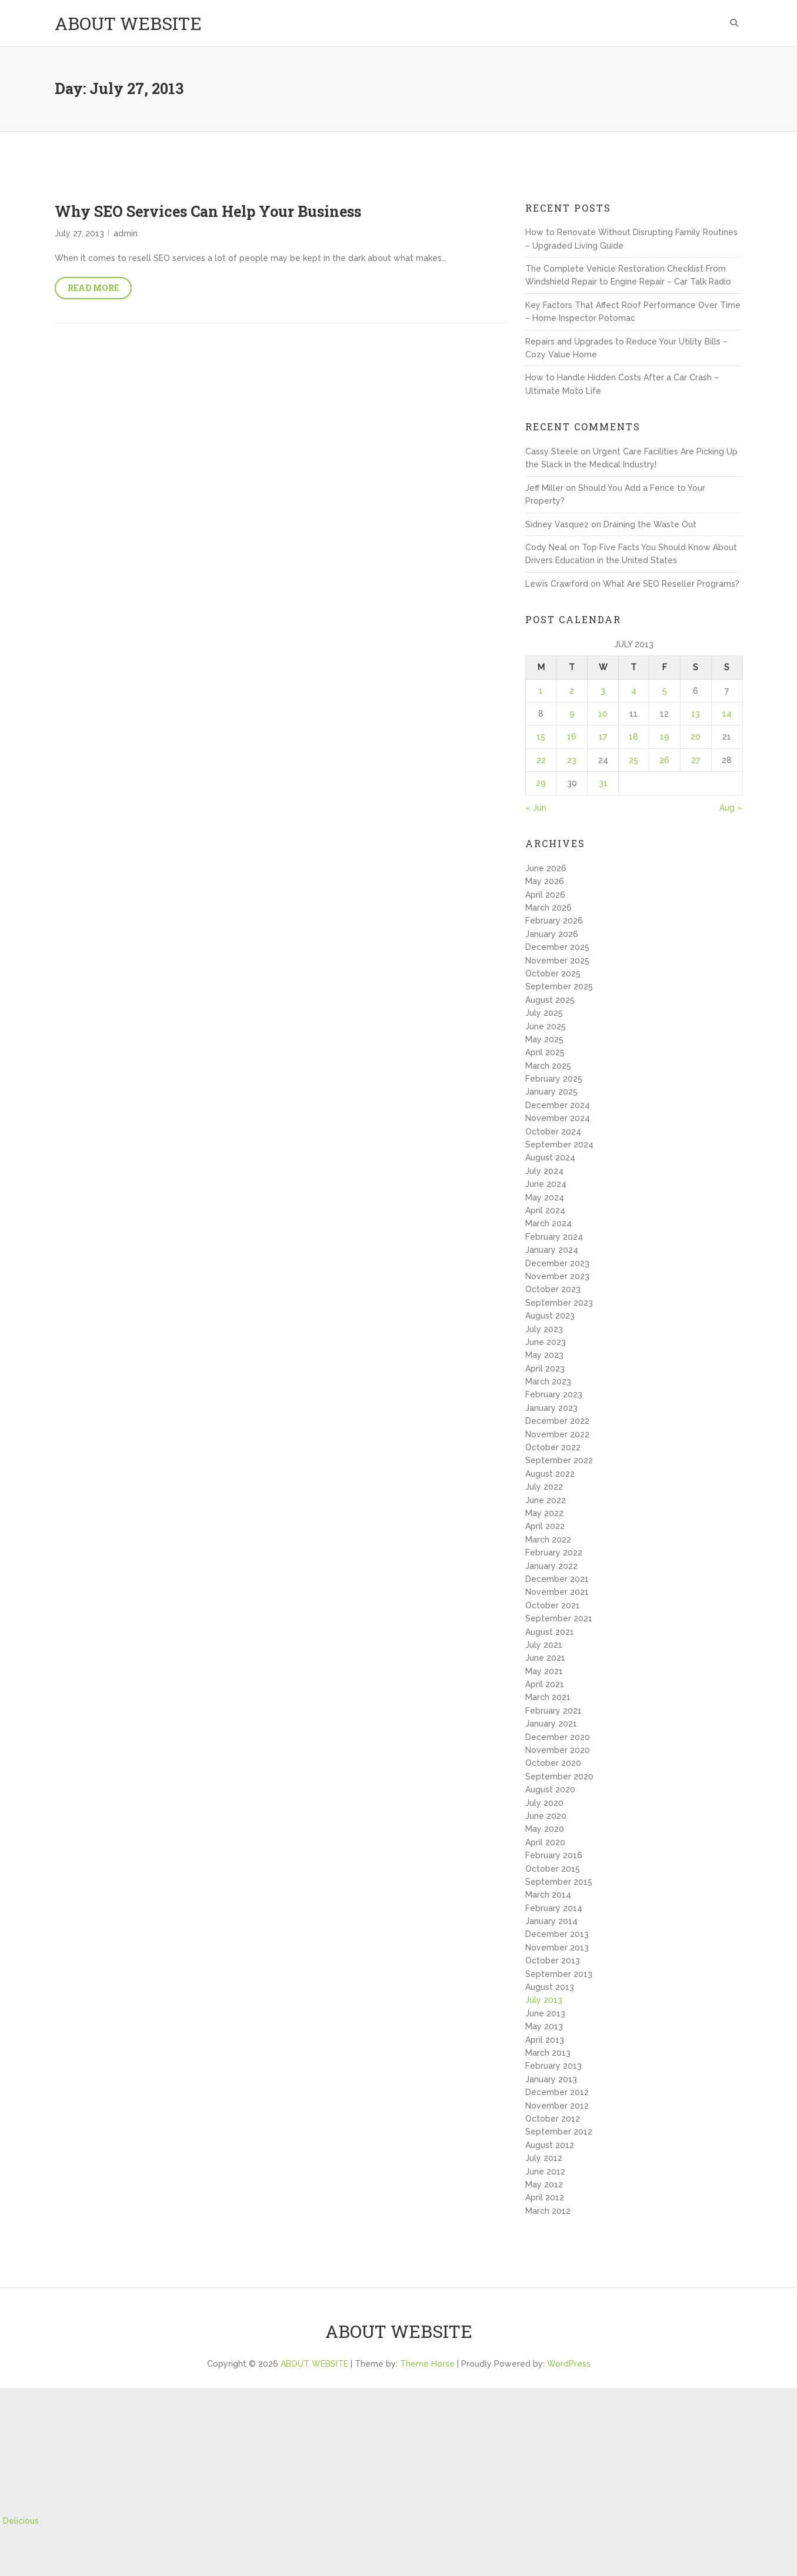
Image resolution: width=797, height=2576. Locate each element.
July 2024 (544, 1171)
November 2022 (557, 1434)
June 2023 (545, 1342)
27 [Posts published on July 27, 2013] (695, 760)
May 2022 (544, 1513)
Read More (93, 287)
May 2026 (544, 881)
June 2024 (545, 1184)
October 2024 (553, 1131)
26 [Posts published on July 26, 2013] (664, 760)
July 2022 (544, 1486)
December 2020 (557, 1737)
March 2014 (548, 1894)
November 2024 (557, 1118)
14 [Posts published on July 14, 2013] (727, 713)
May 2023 (544, 1355)
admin (126, 233)
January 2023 (551, 1408)
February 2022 (553, 1552)
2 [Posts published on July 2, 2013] (571, 690)
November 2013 (557, 1947)
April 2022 (545, 1526)
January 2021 (551, 1723)
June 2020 (545, 1816)
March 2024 (548, 1223)
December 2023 (557, 1263)
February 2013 (553, 2065)
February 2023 (553, 1394)
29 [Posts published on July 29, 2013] (541, 783)
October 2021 (552, 1605)
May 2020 (544, 1829)
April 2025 (545, 1052)
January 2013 (551, 2079)
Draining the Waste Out (649, 524)
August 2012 (549, 2145)
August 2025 (550, 1000)
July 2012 (543, 2158)
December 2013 (557, 1934)
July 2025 (544, 1013)
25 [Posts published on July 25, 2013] (633, 760)
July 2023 (544, 1329)
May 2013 (544, 2026)
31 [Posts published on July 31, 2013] (603, 783)
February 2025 (553, 1078)
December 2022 (557, 1421)
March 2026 (548, 907)
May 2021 (544, 1671)
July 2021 (543, 1645)
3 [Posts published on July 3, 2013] (603, 690)
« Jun (535, 807)
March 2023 (548, 1381)
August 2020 (550, 1789)
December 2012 (557, 2092)
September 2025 (559, 986)
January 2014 (551, 1921)
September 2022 (559, 1460)
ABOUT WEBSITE (128, 23)
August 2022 (550, 1473)
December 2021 (557, 1579)
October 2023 (553, 1289)
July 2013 (543, 2000)
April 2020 (545, 1842)
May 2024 (544, 1197)
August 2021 (549, 1632)
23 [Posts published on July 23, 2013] (571, 760)
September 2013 (558, 1974)
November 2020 (557, 1750)
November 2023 (557, 1276)
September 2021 (558, 1618)
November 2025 (557, 960)
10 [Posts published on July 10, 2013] (603, 713)
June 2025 (545, 1026)
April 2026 (545, 894)
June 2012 (545, 2171)
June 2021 (545, 1657)
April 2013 (544, 2040)
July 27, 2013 (79, 233)
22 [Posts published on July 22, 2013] (541, 760)
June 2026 (545, 868)
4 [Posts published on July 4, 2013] (633, 690)
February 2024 (554, 1237)
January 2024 (551, 1249)
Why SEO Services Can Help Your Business (208, 211)
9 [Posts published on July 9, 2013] (572, 713)
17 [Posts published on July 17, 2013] (603, 736)
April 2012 (544, 2197)
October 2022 (553, 1447)
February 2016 (553, 1855)
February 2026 (554, 920)
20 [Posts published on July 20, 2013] (696, 736)
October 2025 (553, 973)
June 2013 (545, 2013)
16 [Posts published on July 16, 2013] (571, 736)
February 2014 (553, 1908)
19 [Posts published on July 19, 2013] (664, 736)
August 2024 (550, 1157)
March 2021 (548, 1697)
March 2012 (548, 2211)
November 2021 (557, 1592)
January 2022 (551, 1566)
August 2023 (550, 1315)
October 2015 (552, 1869)
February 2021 (553, 1710)
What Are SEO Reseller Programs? (671, 583)
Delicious (21, 2520)
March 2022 (548, 1539)
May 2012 (544, 2184)
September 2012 (558, 2131)
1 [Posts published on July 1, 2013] (541, 690)
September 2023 (559, 1302)
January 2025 (551, 1091)
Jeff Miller (544, 488)
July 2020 (544, 1803)
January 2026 (551, 934)
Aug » (730, 807)
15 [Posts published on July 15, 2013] (540, 736)
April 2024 (545, 1210)
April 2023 (545, 1368)
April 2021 (544, 1684)
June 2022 (545, 1500)
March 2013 (548, 2053)
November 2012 (557, 2105)
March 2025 (548, 1065)
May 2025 (544, 1039)
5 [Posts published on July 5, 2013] (664, 690)
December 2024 (557, 1105)
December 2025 (557, 947)
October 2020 (553, 1763)
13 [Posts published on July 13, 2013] (695, 713)
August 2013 (549, 1987)
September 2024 (559, 1144)
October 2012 (552, 2118)
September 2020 (559, 1776)
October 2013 (552, 1960)
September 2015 (558, 1881)
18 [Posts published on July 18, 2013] (633, 736)
